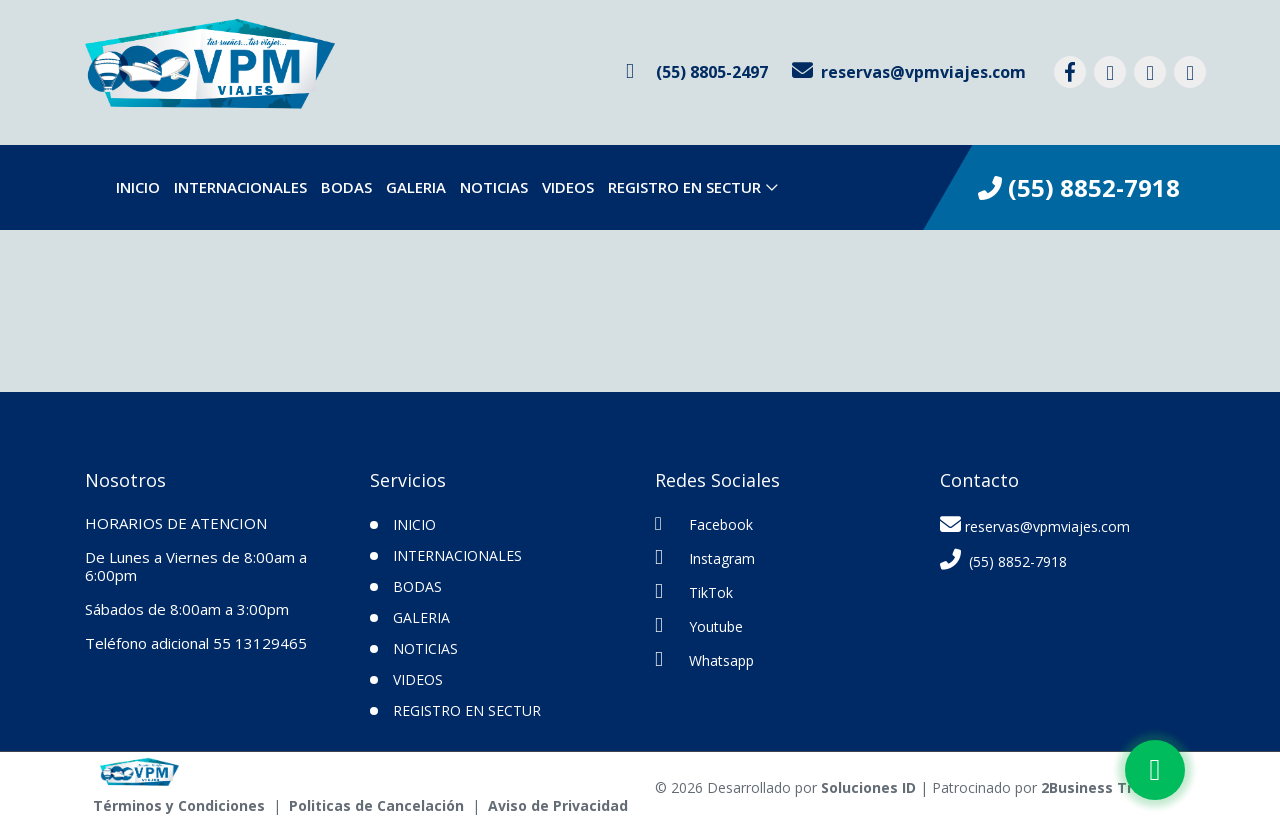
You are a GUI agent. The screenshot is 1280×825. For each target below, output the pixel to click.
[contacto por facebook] (1070, 72)
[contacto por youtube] (1190, 72)
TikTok (694, 591)
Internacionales (240, 187)
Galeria (416, 187)
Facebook (704, 524)
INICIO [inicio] (138, 187)
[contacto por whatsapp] (697, 72)
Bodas (346, 187)
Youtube (699, 625)
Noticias (494, 187)
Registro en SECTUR (684, 187)
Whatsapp (704, 659)
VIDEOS (568, 187)
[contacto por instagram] (1110, 72)
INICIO (414, 524)
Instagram (705, 557)
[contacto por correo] (909, 72)
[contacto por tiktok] (1150, 72)
